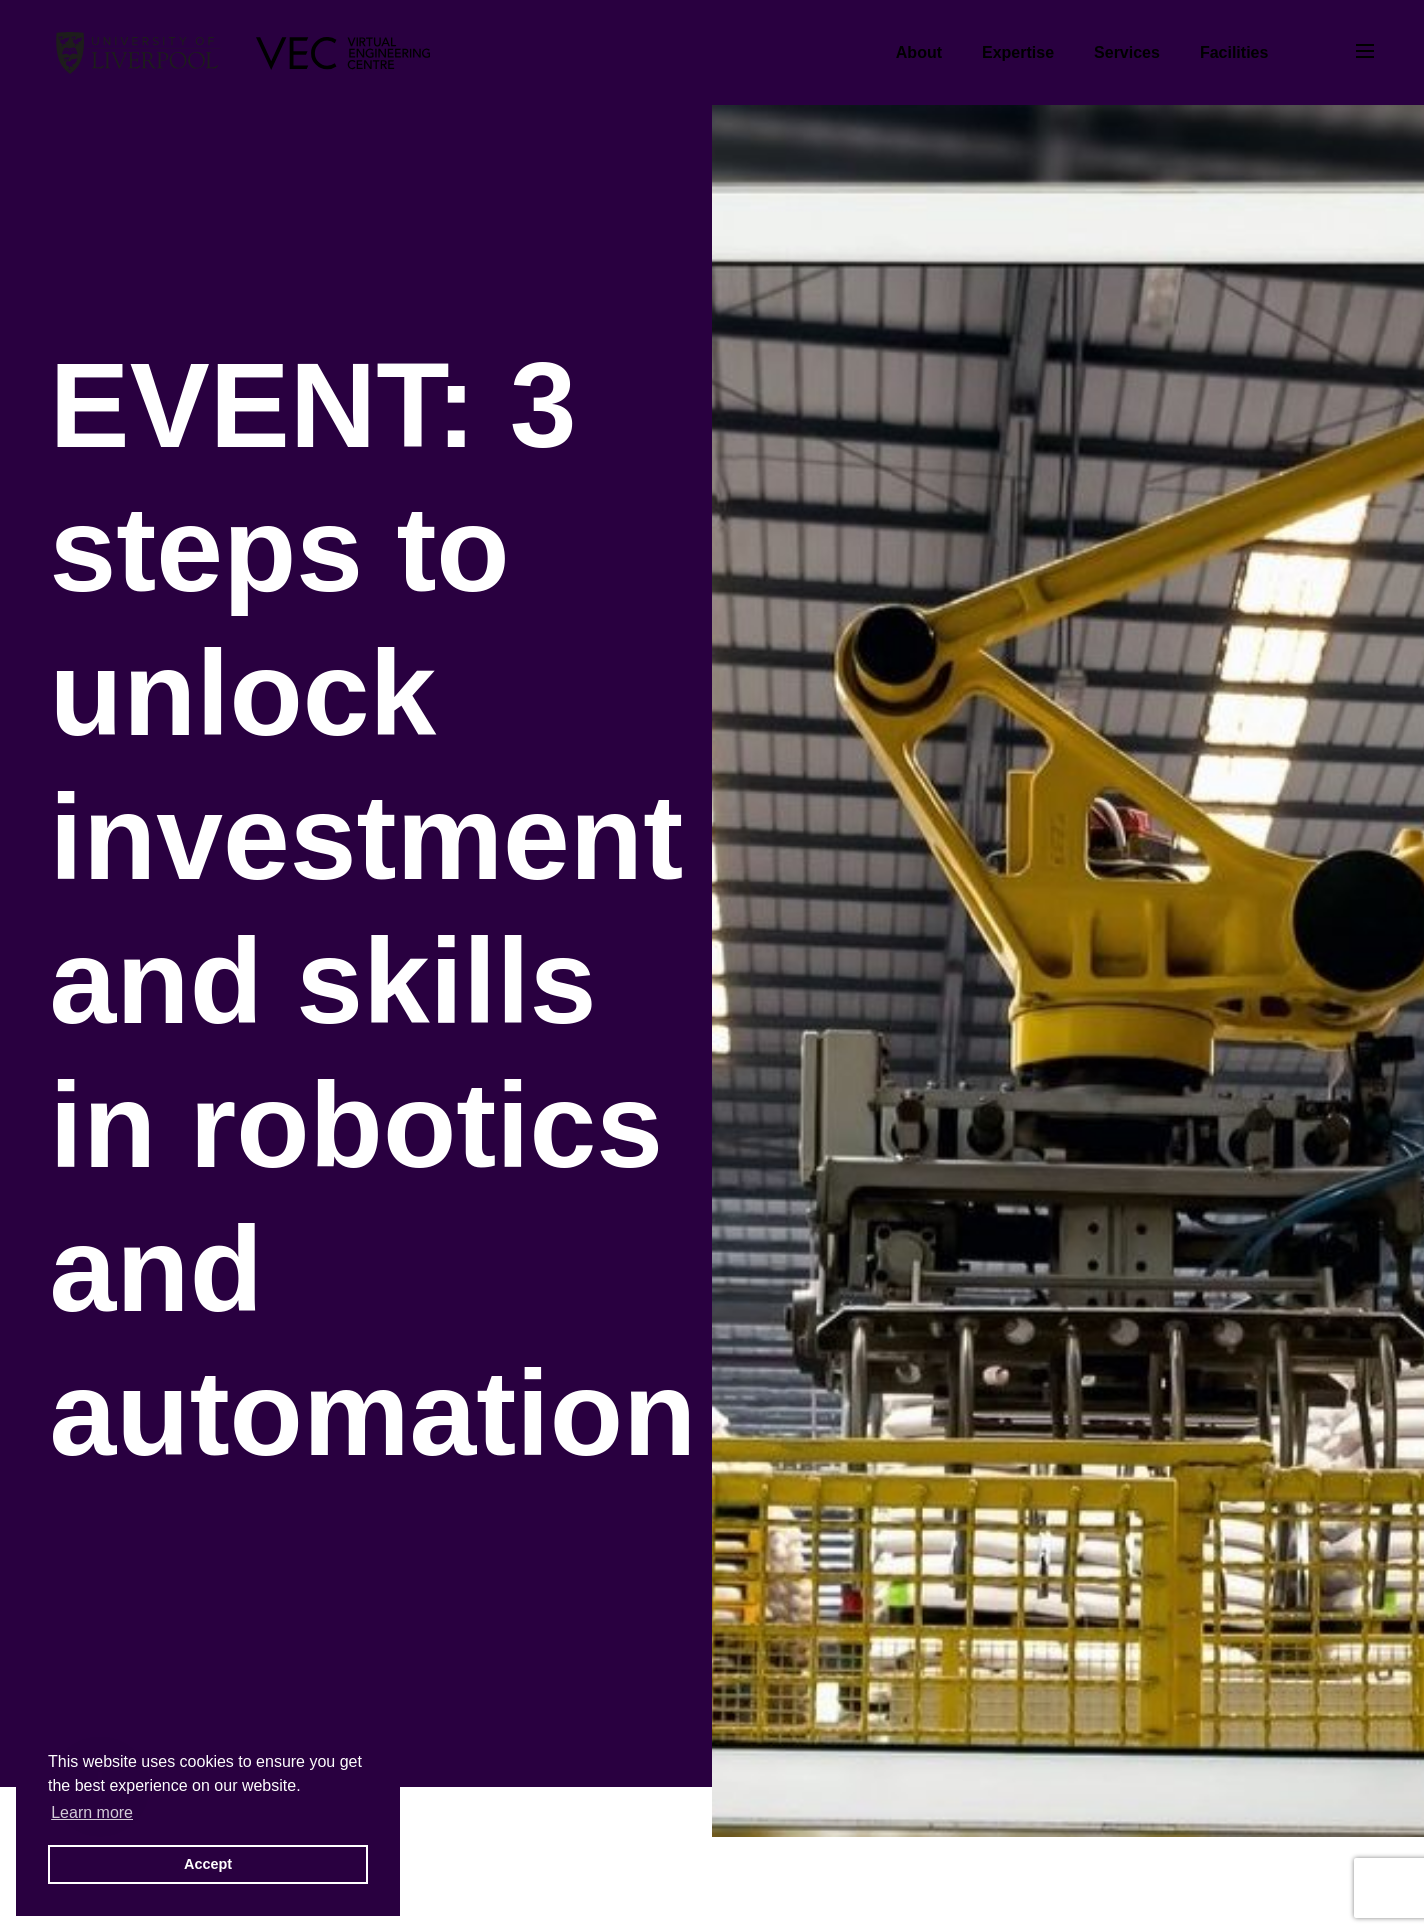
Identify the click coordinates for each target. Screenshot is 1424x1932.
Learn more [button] (92, 1812)
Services (1127, 52)
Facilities (1234, 52)
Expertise (1018, 52)
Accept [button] (208, 1864)
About (919, 52)
